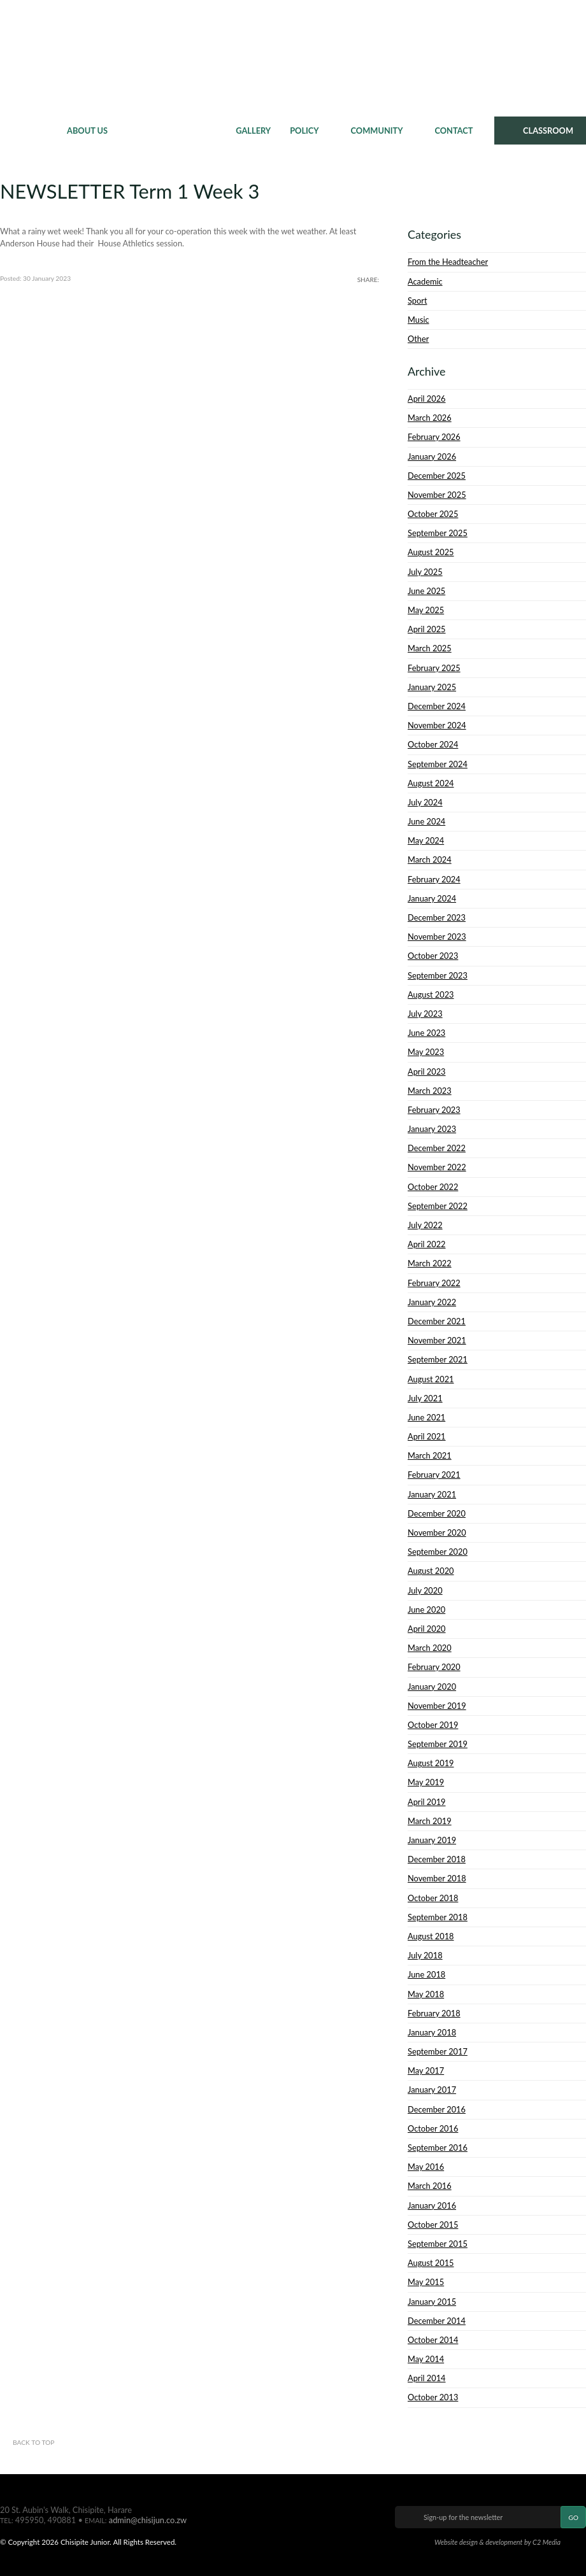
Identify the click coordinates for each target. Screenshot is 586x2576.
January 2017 (432, 2089)
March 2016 (430, 2186)
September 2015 (438, 2244)
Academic (425, 281)
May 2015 (426, 2282)
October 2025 (433, 514)
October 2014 (433, 2340)
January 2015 (432, 2301)
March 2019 (430, 1821)
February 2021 (434, 1474)
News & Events (171, 130)
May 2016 (426, 2167)
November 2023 (437, 936)
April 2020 (427, 1629)
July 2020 (425, 1590)
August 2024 (431, 783)
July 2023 (425, 1013)
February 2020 (434, 1667)
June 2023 (426, 1033)
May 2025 (426, 610)
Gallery (253, 130)
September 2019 (438, 1744)
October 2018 (433, 1898)
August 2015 (431, 2263)
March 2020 (430, 1648)
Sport (417, 300)
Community (377, 130)
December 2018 (437, 1859)
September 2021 (438, 1359)
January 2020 (432, 1686)
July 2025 (425, 572)
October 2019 (433, 1725)
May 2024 (426, 840)
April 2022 (427, 1244)
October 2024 (433, 744)
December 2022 (437, 1148)
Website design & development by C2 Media (497, 2542)
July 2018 (425, 1955)
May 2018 (426, 1994)
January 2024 (432, 898)
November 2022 (437, 1167)
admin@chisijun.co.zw (148, 2520)
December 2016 (437, 2109)
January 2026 (432, 456)
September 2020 (438, 1551)
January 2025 (432, 687)
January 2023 (432, 1129)
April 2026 (427, 398)
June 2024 (426, 821)
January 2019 (432, 1840)
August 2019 (431, 1763)
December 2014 (437, 2321)
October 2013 (433, 2397)
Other (418, 339)
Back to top (33, 2442)
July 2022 (425, 1225)
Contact (454, 130)
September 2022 (438, 1206)
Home (28, 130)
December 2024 (437, 706)
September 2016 (438, 2147)
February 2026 (434, 437)
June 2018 (426, 1974)
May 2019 (426, 1782)
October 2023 (433, 956)
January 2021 (432, 1494)
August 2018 (431, 1936)
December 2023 (437, 917)
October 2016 (433, 2128)
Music (418, 320)
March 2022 (430, 1263)
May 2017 (426, 2070)
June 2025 (426, 591)
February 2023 (434, 1110)
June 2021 (426, 1417)
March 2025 (430, 648)
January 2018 (432, 2032)
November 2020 (437, 1532)
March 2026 (430, 418)
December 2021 (437, 1321)
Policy (304, 130)
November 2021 (437, 1340)
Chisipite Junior (293, 57)
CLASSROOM (548, 130)
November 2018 (437, 1878)
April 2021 (427, 1436)
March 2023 (430, 1091)
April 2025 (427, 629)
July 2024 (425, 802)
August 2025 (431, 552)
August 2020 (431, 1571)
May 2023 (426, 1052)
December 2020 (437, 1513)
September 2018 (438, 1917)
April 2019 (427, 1802)
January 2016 (432, 2205)
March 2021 (430, 1455)
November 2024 (437, 725)
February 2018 (434, 2013)
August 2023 (431, 994)
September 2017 (438, 2051)
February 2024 (434, 879)
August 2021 (431, 1379)
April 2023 (427, 1071)
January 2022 (432, 1302)
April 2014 (427, 2378)
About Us (87, 130)
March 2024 (430, 859)
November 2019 (437, 1706)
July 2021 (425, 1398)
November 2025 (437, 495)
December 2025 (437, 476)
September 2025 (438, 533)
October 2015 (433, 2224)
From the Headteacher (448, 262)
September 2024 (438, 764)
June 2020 (426, 1609)
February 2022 (434, 1283)
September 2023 (438, 975)
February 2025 (434, 668)
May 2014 (426, 2359)
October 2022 (433, 1187)
